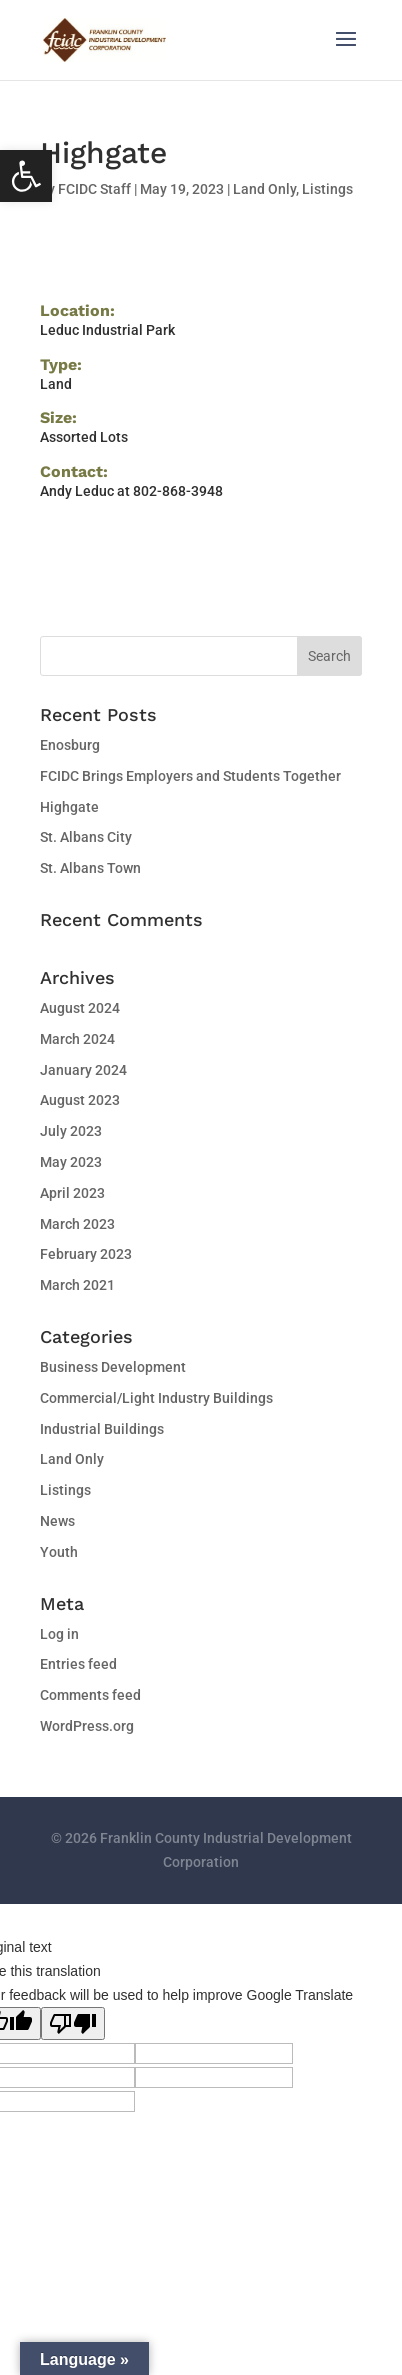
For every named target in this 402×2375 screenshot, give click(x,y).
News (57, 1521)
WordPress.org (87, 1726)
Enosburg (70, 745)
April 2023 (72, 1193)
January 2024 (83, 1070)
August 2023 (80, 1100)
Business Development (113, 1367)
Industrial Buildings (102, 1429)
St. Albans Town (90, 868)
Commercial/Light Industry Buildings (156, 1398)
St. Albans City (86, 837)
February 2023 (86, 1254)
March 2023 (77, 1224)
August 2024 (80, 1008)
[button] (26, 176)
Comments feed (90, 1695)
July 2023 (71, 1131)
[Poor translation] (73, 2023)
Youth (59, 1552)
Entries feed (78, 1664)
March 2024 (77, 1039)
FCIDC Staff (94, 189)
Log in (59, 1634)
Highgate (69, 807)
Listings (327, 189)
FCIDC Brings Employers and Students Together (190, 776)
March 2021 (77, 1285)
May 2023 (71, 1162)
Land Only (264, 189)
